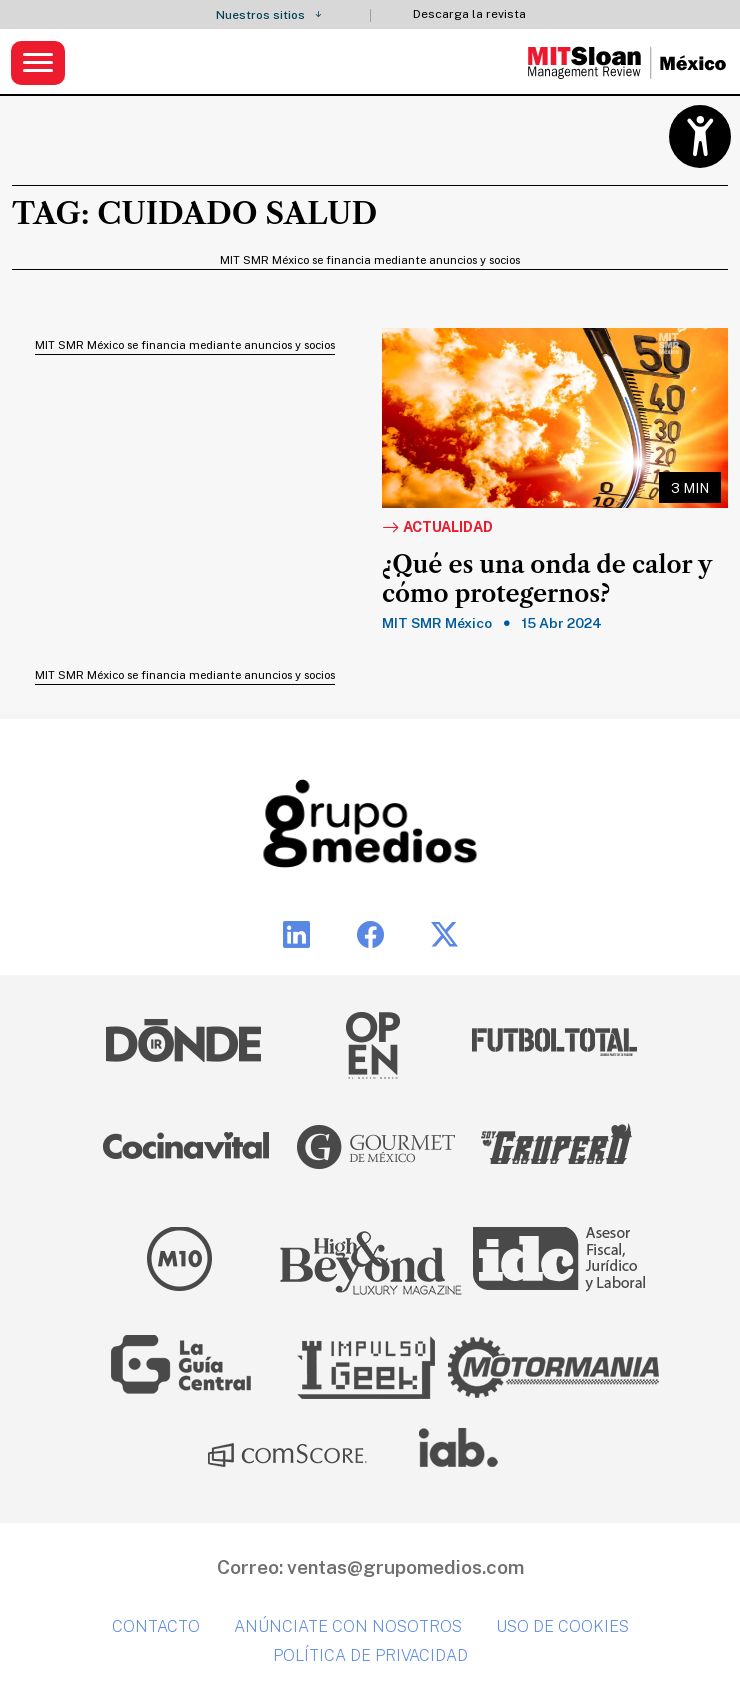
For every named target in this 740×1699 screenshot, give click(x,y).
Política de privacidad (370, 1655)
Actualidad (437, 528)
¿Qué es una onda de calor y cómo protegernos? (546, 579)
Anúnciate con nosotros (348, 1626)
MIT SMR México (437, 623)
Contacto (156, 1626)
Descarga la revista (469, 14)
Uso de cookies (562, 1626)
